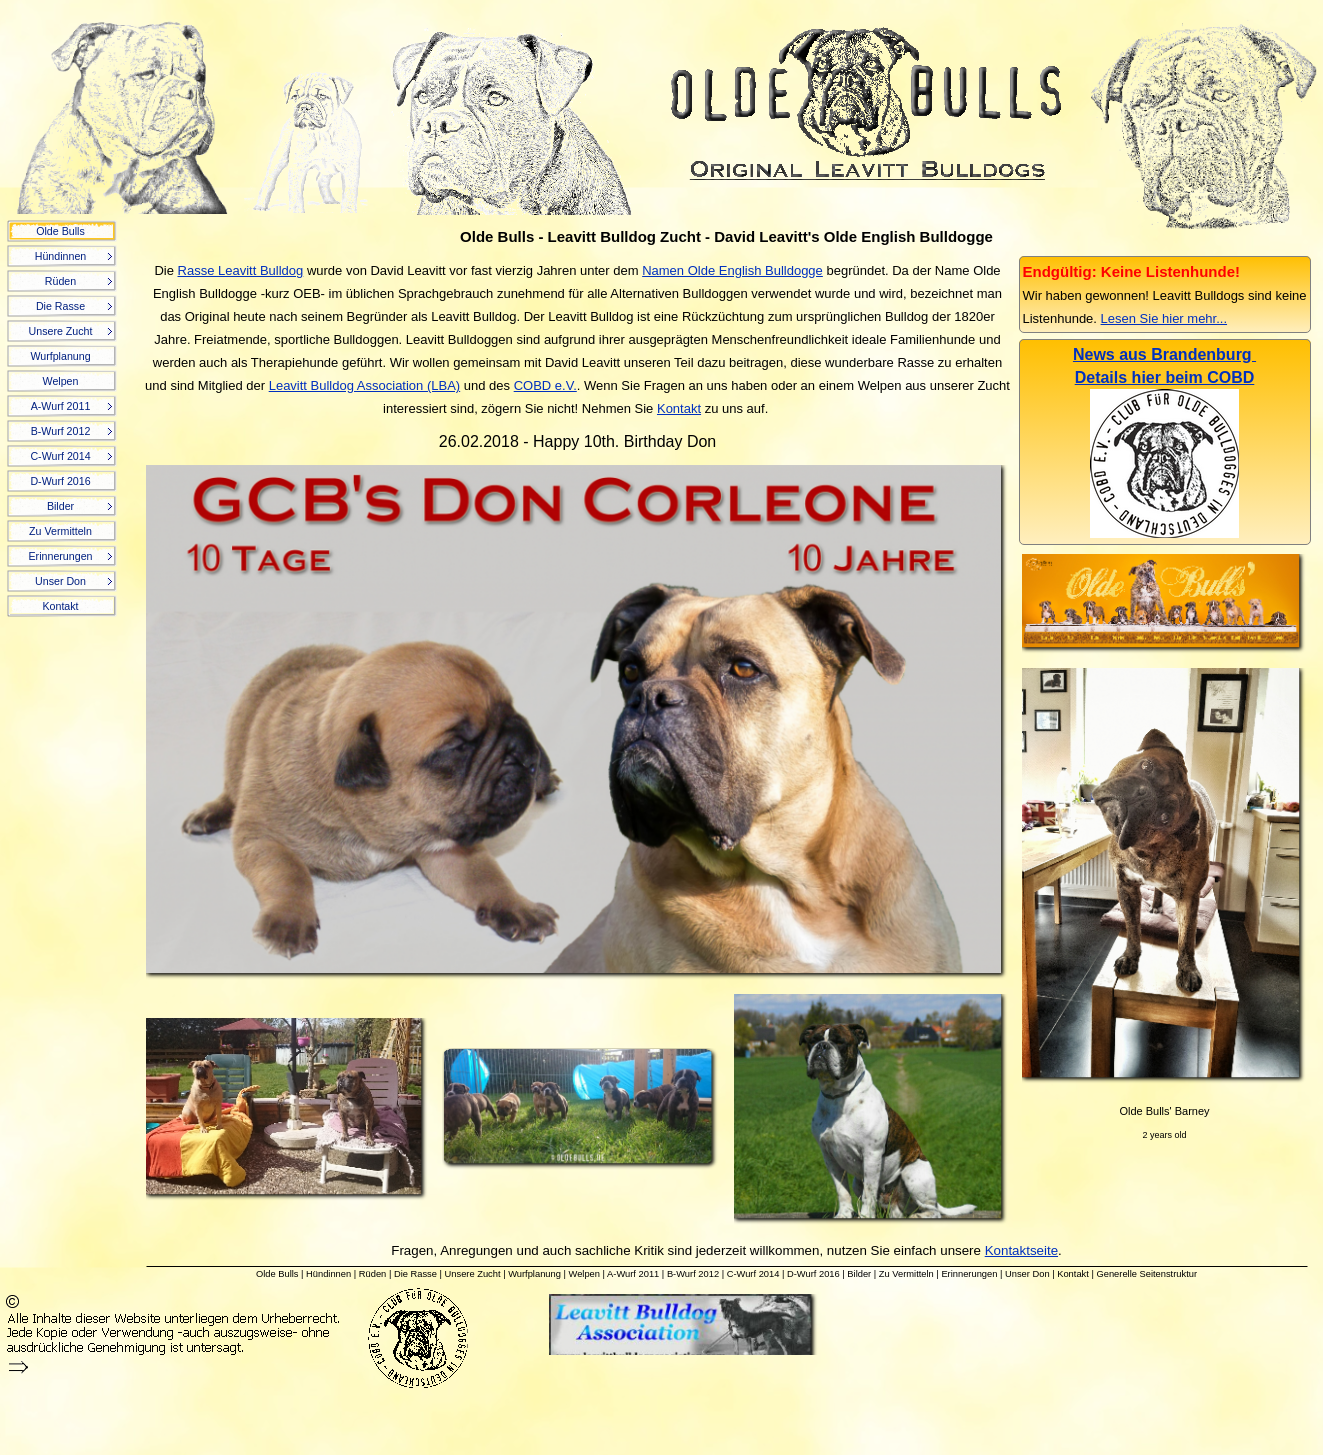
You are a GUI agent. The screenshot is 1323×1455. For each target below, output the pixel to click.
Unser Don (1027, 1274)
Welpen (584, 1274)
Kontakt (679, 408)
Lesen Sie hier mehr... (1164, 318)
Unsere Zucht (473, 1274)
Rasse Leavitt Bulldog (241, 270)
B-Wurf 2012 (693, 1274)
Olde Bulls (277, 1274)
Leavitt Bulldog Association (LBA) (365, 385)
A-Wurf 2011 (633, 1274)
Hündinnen (328, 1274)
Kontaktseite (1021, 1250)
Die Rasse (415, 1274)
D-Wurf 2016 (813, 1274)
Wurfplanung (534, 1274)
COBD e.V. (545, 385)
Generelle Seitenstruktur (1146, 1274)
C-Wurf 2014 (753, 1274)
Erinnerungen (969, 1274)
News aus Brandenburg (1164, 354)
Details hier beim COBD (1165, 377)
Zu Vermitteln (906, 1274)
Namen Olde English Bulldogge (732, 270)
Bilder (859, 1274)
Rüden (373, 1274)
